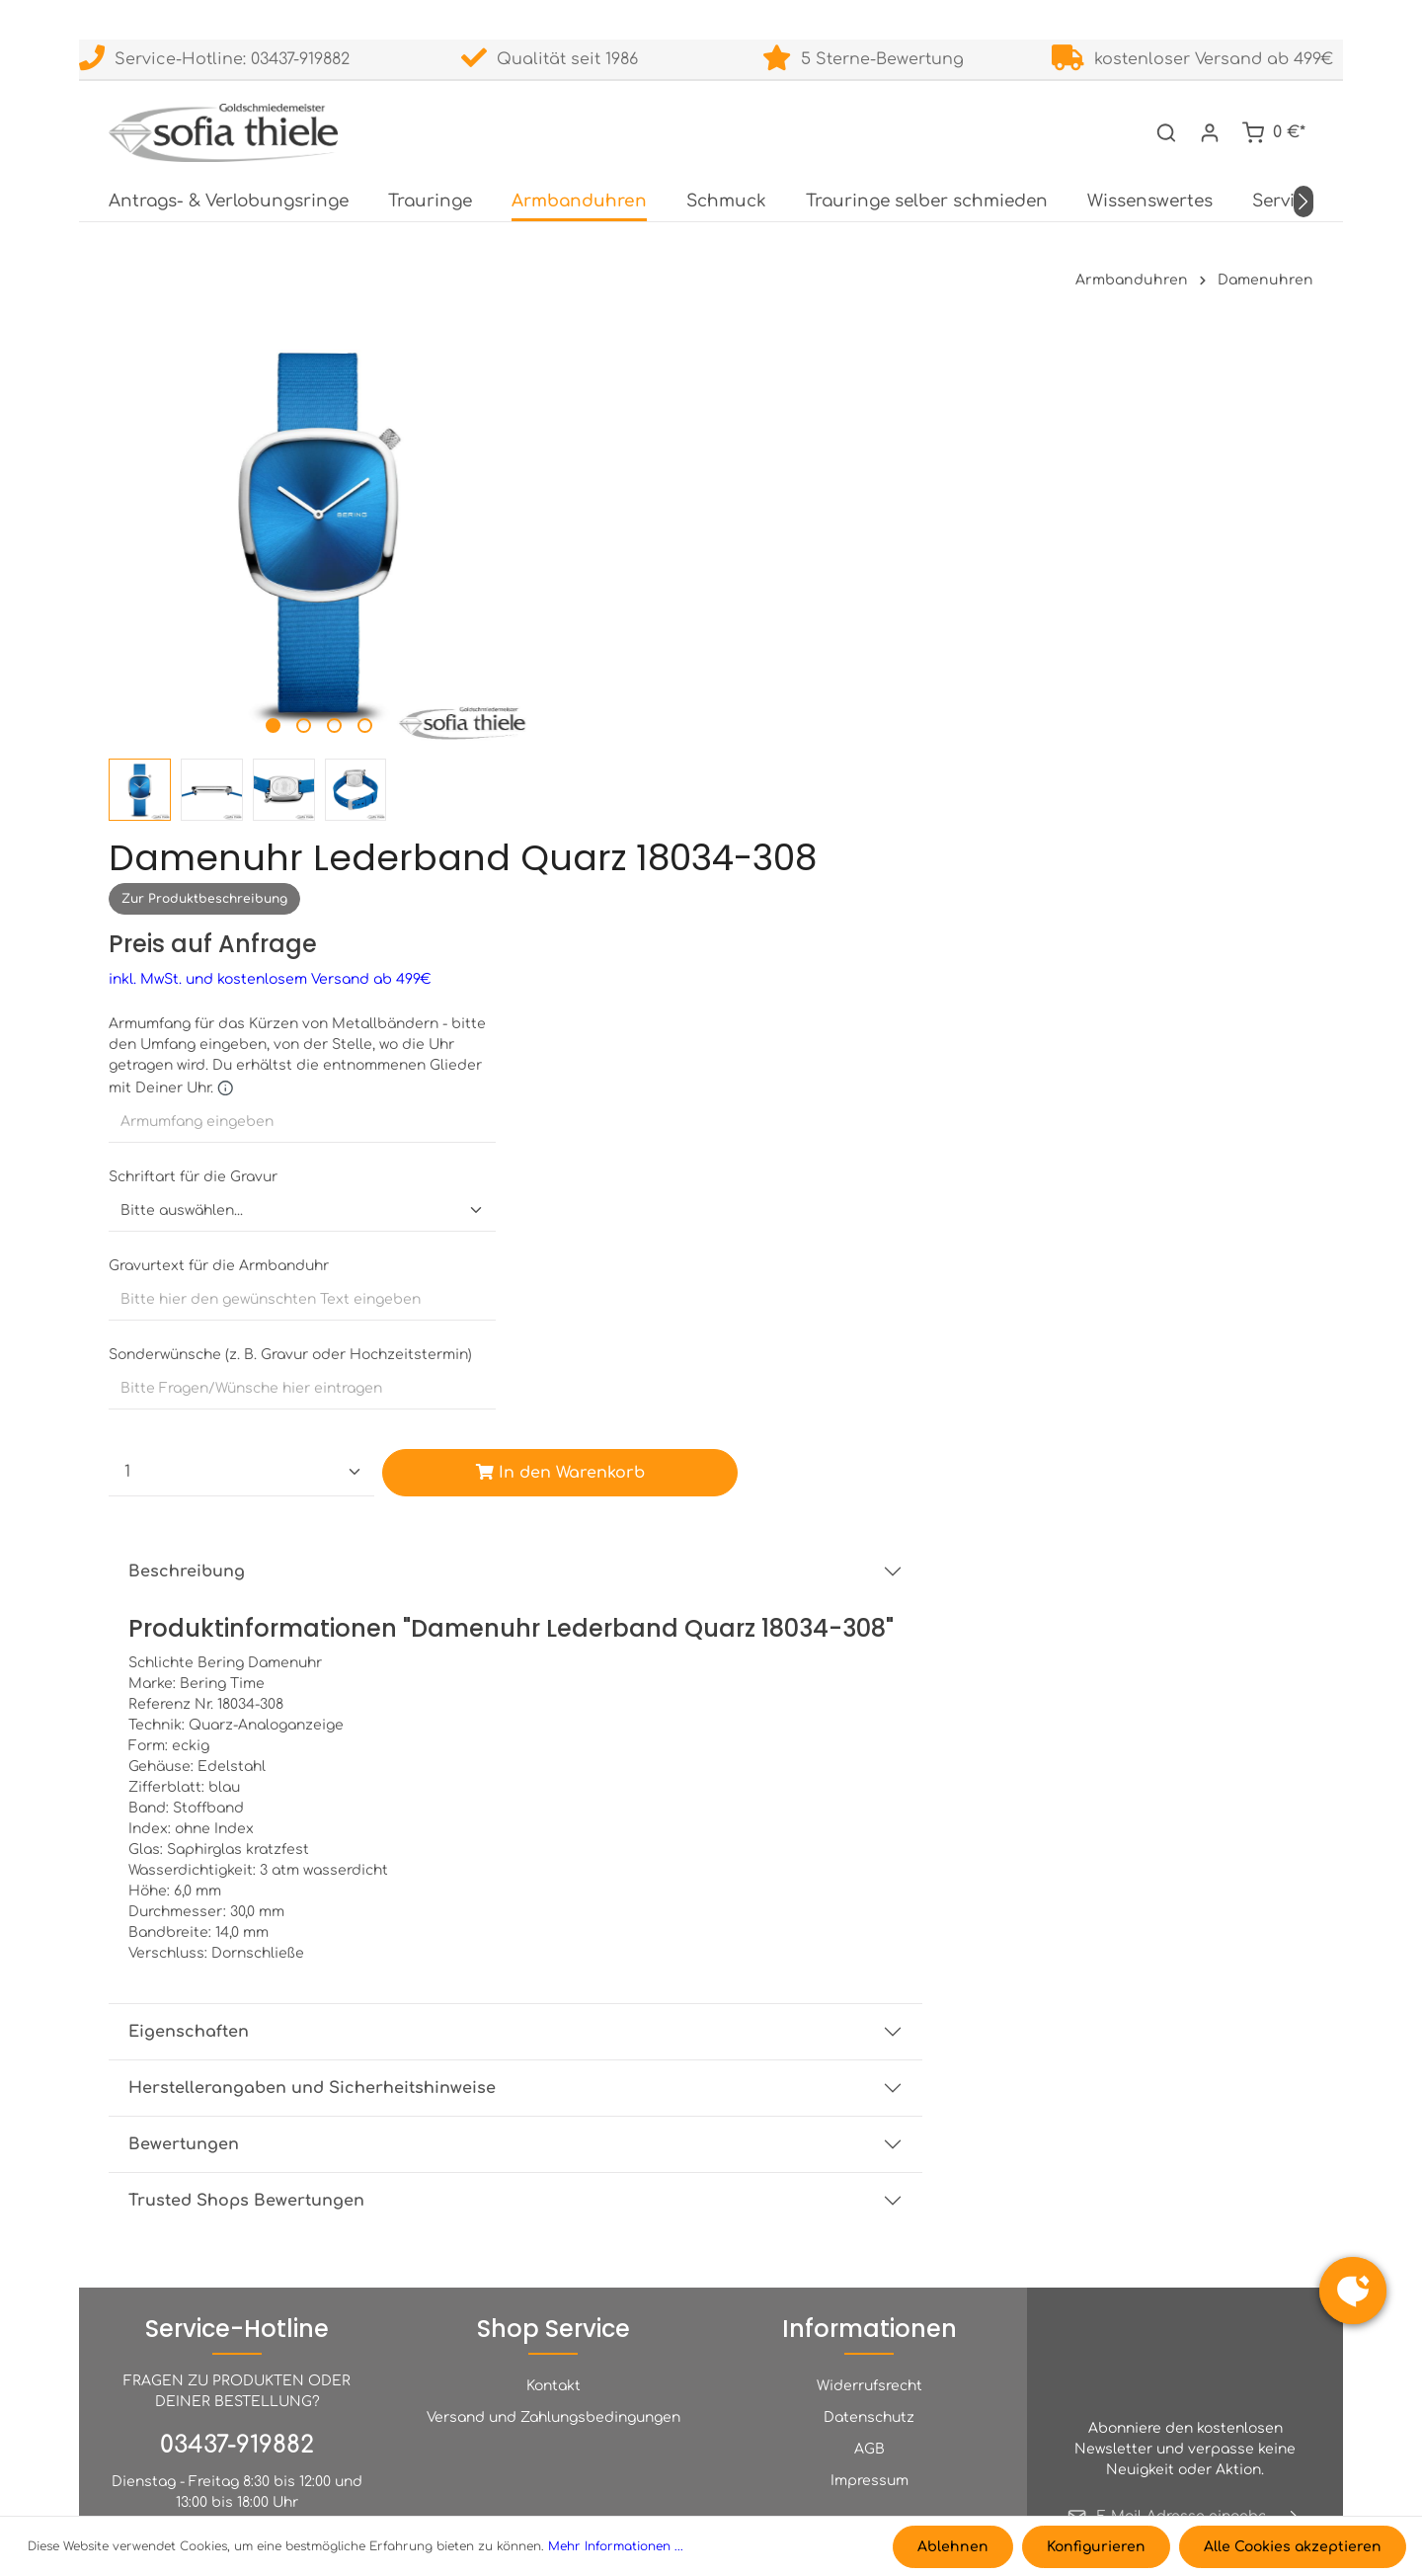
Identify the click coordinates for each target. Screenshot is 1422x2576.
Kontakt (553, 2143)
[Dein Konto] (1209, 130)
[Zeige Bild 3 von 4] (311, 677)
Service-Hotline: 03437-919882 (214, 59)
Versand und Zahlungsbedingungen (553, 2175)
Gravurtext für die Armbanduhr (633, 749)
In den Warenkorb (967, 956)
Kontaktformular (297, 2421)
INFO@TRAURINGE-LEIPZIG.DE (237, 2357)
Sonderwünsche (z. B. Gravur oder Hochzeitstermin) (705, 838)
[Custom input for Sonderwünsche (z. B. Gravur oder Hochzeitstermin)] (711, 872)
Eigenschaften (603, 1544)
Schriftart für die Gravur (607, 660)
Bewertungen (598, 1656)
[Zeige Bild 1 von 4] (250, 677)
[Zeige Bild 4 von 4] (342, 677)
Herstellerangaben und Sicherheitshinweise (726, 1600)
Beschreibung (601, 1055)
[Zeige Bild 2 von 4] (281, 677)
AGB (869, 2207)
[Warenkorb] (1273, 130)
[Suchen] (1166, 130)
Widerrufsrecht (869, 2143)
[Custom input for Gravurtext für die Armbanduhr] (711, 783)
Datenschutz (869, 2175)
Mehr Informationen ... (615, 2547)
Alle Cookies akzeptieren (1293, 2546)
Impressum (869, 2238)
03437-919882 (237, 2203)
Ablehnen (954, 2546)
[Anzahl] (652, 956)
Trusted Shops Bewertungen (661, 1713)
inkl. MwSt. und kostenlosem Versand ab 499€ (684, 462)
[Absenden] (1294, 2274)
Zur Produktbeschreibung (619, 382)
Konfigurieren (1097, 2546)
